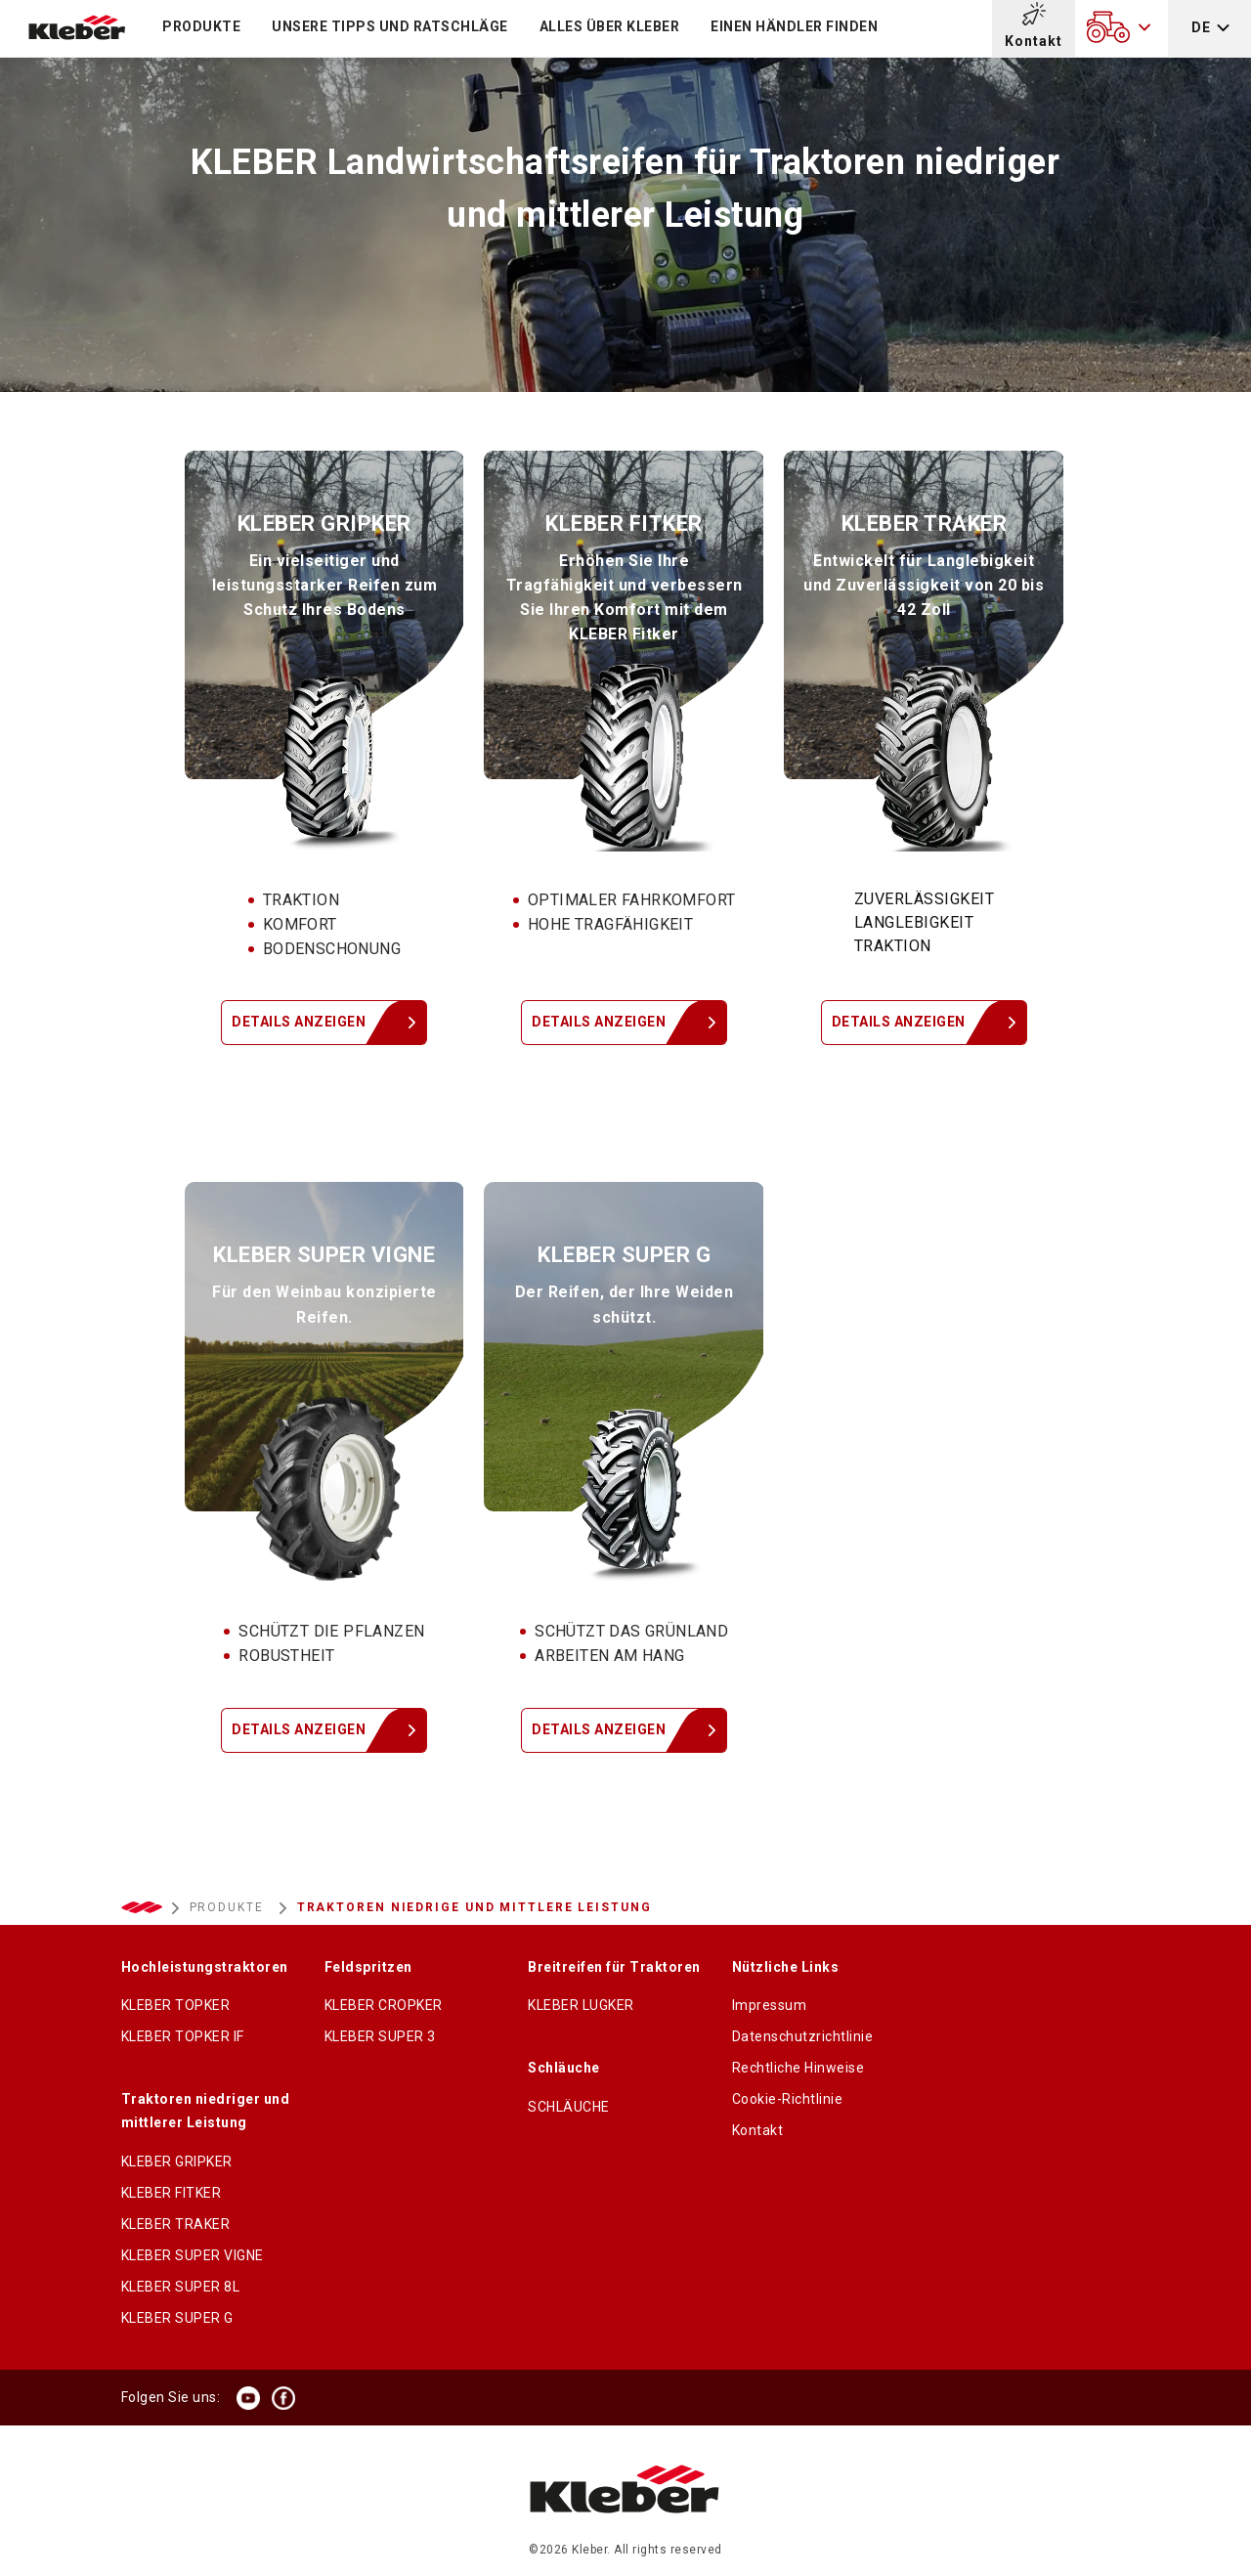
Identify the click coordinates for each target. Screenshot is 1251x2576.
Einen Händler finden (794, 26)
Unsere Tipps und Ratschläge (390, 26)
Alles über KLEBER (609, 26)
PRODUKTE (201, 26)
